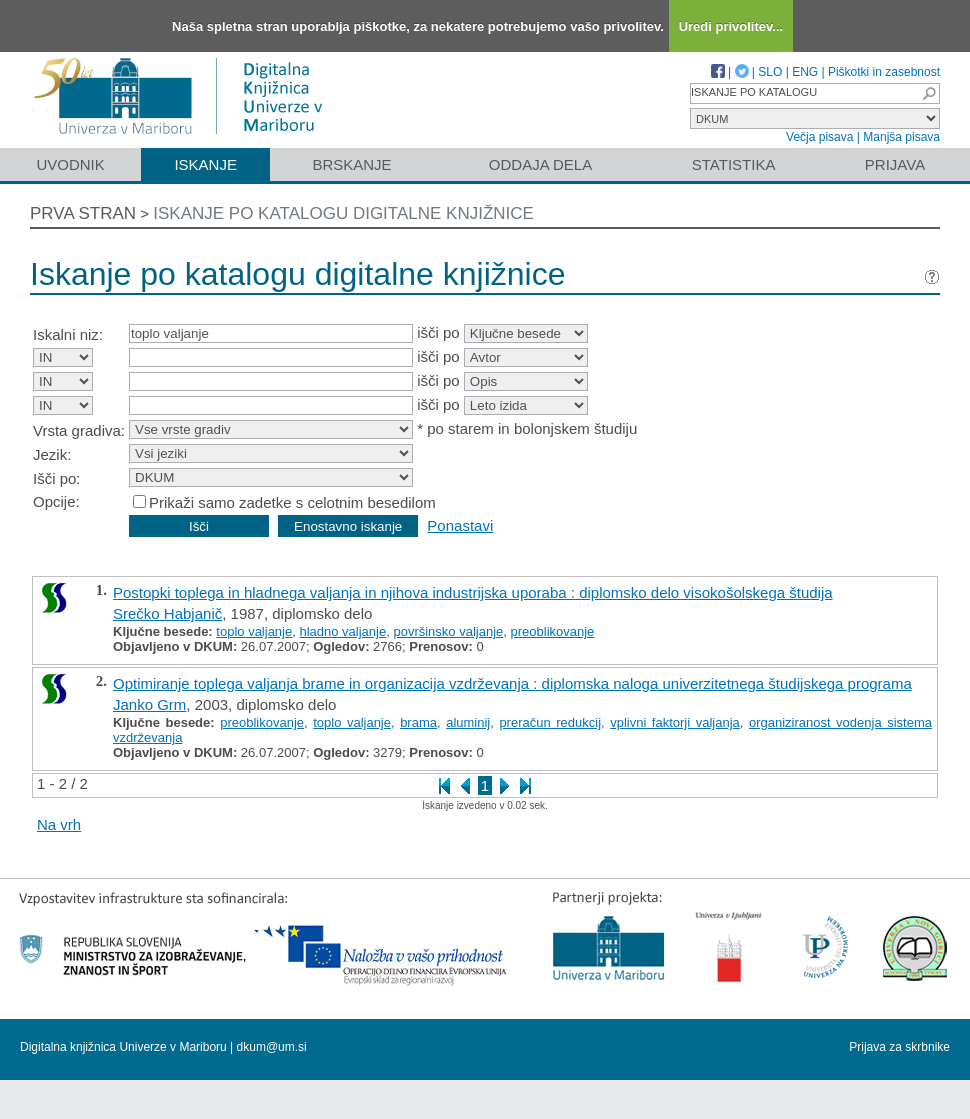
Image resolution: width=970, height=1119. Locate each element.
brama (418, 722)
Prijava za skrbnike (899, 1047)
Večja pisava (819, 137)
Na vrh (59, 824)
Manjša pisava (901, 137)
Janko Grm (149, 704)
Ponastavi (460, 525)
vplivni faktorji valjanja (675, 722)
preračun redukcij (550, 722)
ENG (805, 72)
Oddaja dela (540, 164)
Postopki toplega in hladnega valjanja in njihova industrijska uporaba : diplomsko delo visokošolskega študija (473, 592)
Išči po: (57, 478)
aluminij (468, 722)
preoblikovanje (553, 631)
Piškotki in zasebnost (884, 72)
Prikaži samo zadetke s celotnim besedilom (292, 502)
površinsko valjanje (448, 631)
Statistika (734, 164)
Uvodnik (70, 164)
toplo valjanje (254, 631)
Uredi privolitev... (731, 26)
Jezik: (52, 454)
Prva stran (83, 213)
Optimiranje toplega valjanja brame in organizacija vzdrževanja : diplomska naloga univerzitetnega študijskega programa (512, 683)
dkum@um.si (272, 1047)
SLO (770, 72)
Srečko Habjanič (167, 613)
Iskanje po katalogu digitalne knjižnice (343, 213)
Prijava (895, 164)
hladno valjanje (342, 631)
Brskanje (351, 164)
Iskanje (205, 164)
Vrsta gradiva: (79, 430)
